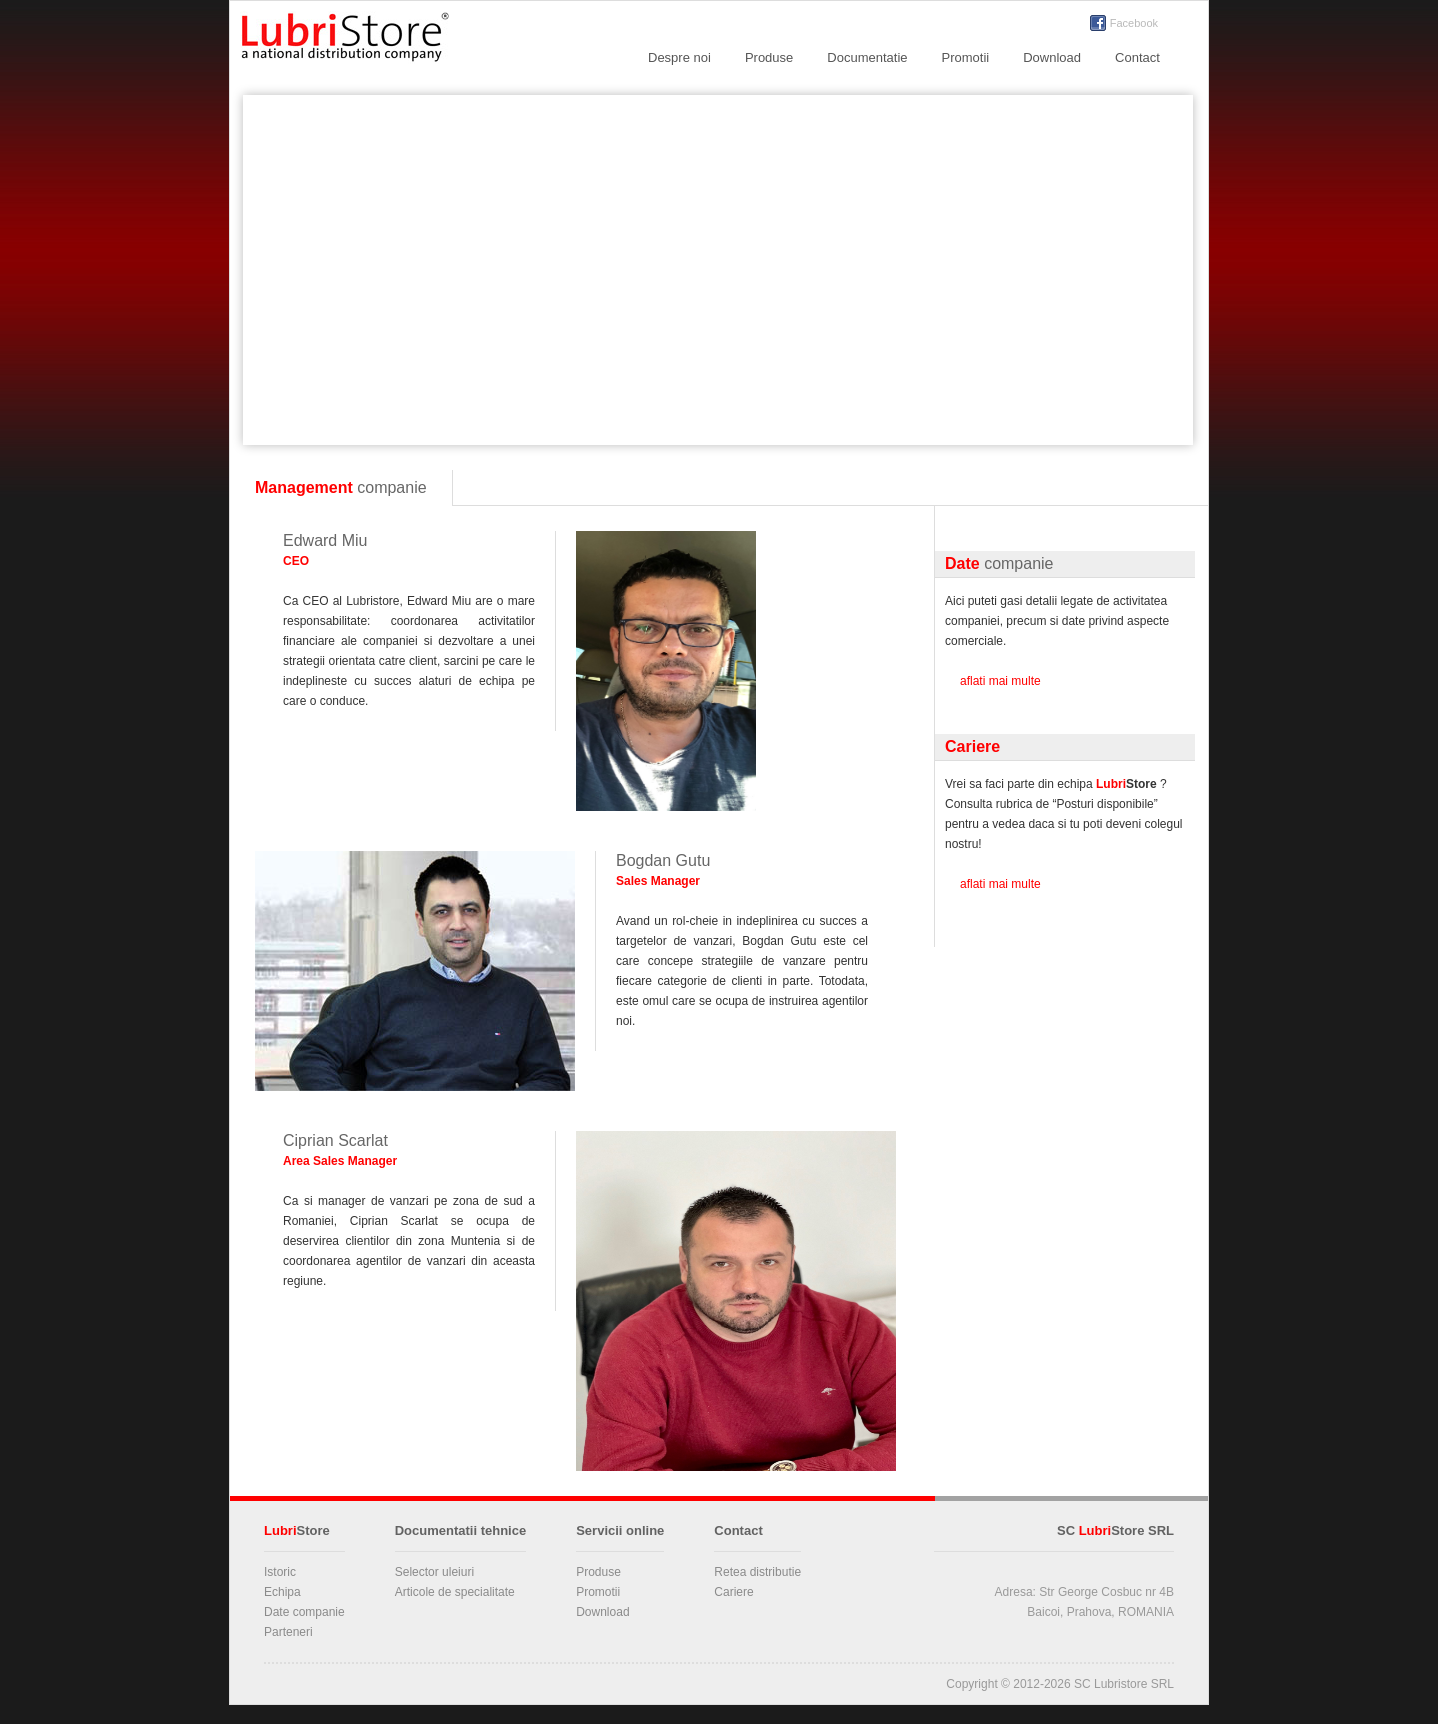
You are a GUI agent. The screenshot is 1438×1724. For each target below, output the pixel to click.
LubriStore (345, 41)
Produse (769, 57)
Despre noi (679, 57)
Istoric (280, 1572)
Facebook (1134, 23)
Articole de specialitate (455, 1592)
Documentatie (867, 57)
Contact (1137, 57)
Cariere (733, 1592)
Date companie (304, 1612)
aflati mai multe (1000, 681)
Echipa (282, 1592)
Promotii (966, 57)
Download (1052, 57)
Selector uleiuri (434, 1572)
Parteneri (288, 1632)
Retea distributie (757, 1572)
